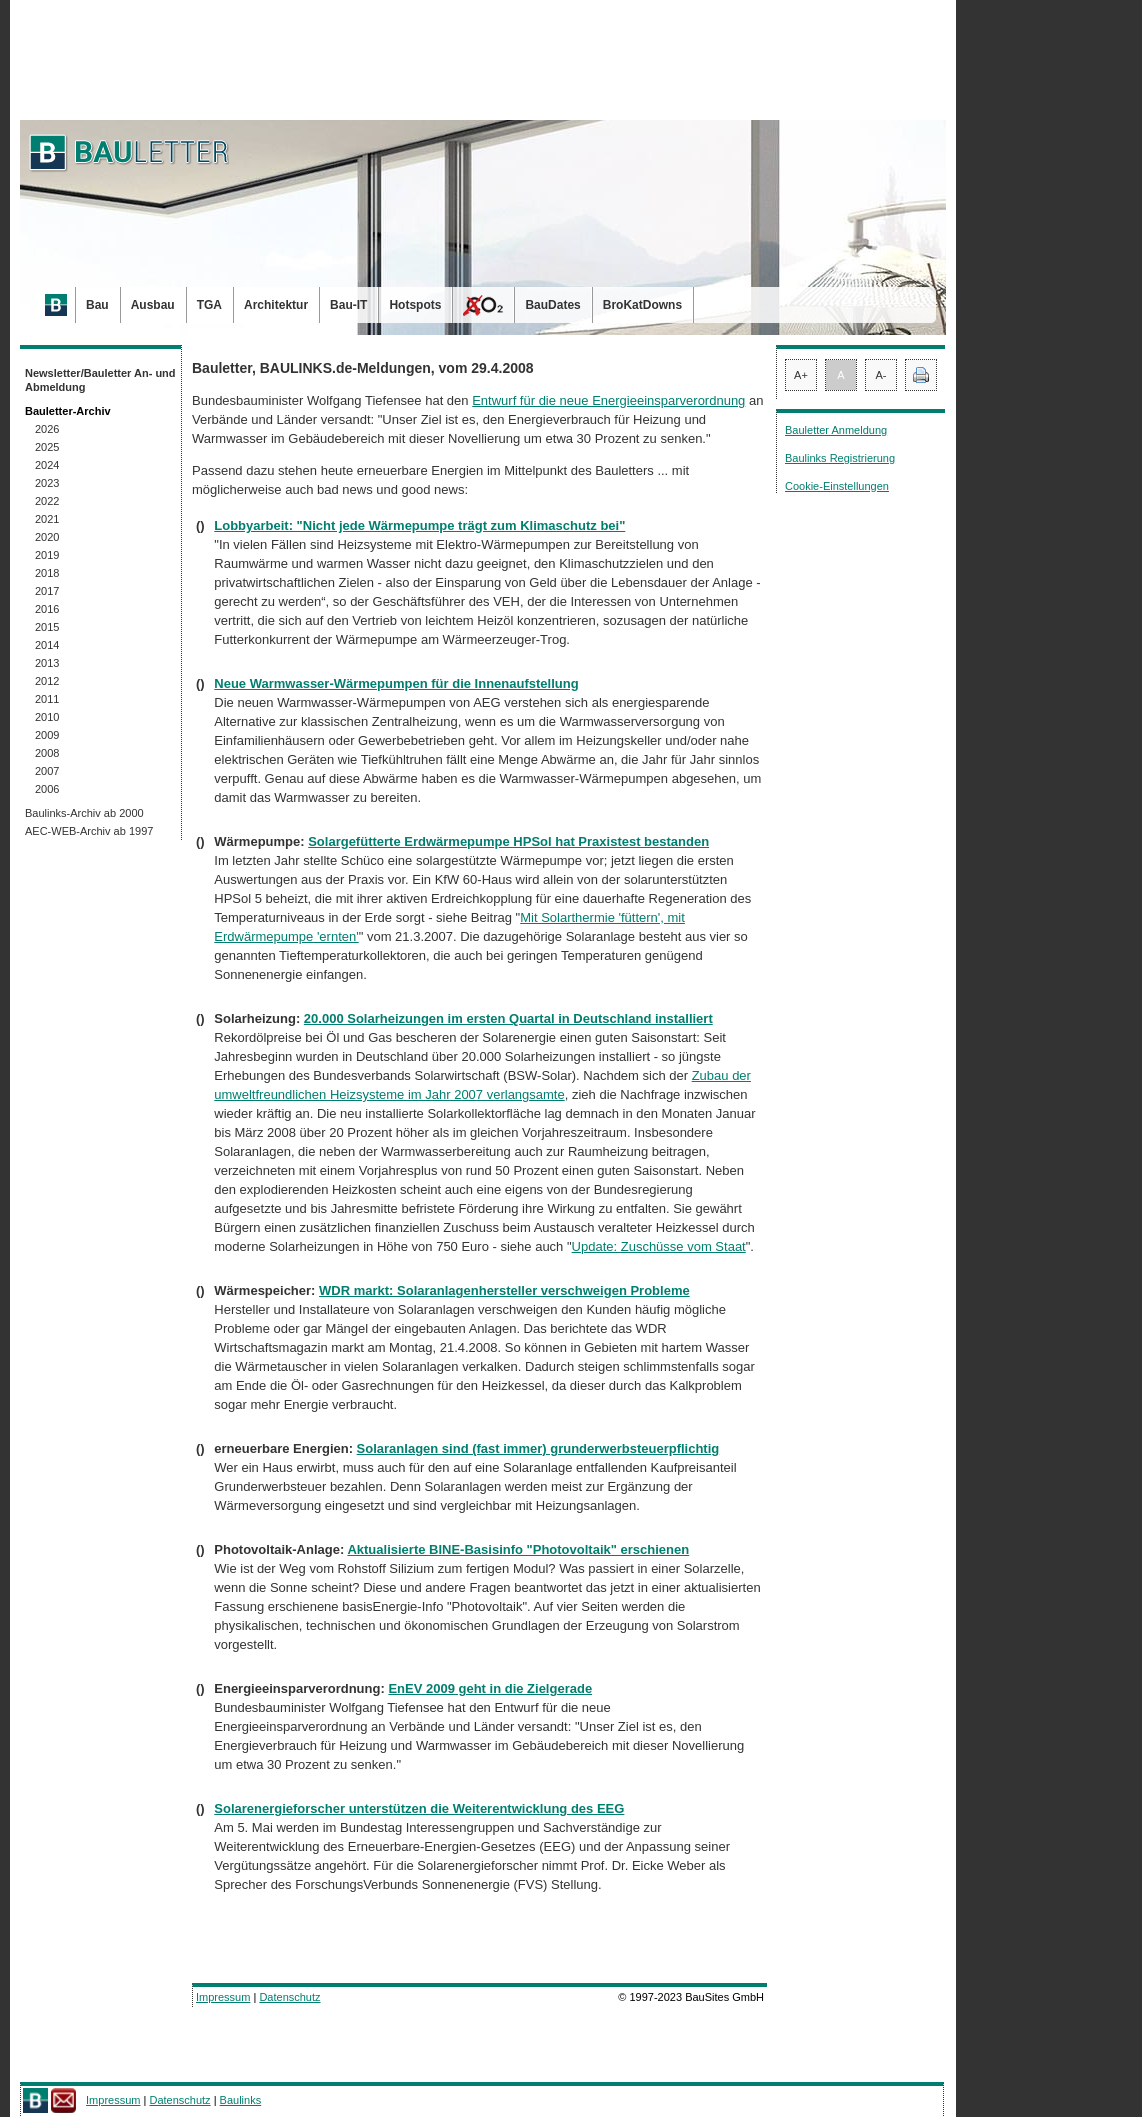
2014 (47, 645)
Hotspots (415, 305)
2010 (47, 717)
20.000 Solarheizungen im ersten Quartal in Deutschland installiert (508, 1018)
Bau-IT (348, 305)
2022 (47, 501)
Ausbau (153, 305)
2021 (47, 519)
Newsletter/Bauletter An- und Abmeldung (100, 380)
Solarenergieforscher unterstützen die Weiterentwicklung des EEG (419, 1808)
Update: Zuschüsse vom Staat (659, 1246)
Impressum (223, 1997)
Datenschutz (289, 1997)
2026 (47, 429)
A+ (801, 375)
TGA (209, 305)
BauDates (552, 305)
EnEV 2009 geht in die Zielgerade (490, 1688)
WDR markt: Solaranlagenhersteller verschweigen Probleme (504, 1290)
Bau (97, 305)
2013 (47, 663)
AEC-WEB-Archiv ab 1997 (89, 831)
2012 (47, 681)
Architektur (276, 305)
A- (881, 375)
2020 (47, 537)
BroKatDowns (642, 305)
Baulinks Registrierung (840, 458)
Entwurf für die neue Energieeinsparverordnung (608, 400)
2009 (47, 735)
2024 (47, 465)
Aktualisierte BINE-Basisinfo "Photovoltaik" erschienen (518, 1549)
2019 (47, 555)
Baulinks (241, 2100)
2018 (47, 573)
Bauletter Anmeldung (836, 430)
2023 (47, 483)
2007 (47, 771)
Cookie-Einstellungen (837, 486)
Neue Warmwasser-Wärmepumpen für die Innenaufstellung (396, 683)
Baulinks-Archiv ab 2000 (84, 813)
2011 (47, 699)
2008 (47, 753)
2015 (47, 627)
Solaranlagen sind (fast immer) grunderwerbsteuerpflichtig (538, 1448)
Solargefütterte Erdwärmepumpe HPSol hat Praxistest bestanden (508, 841)
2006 (47, 789)
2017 (47, 591)
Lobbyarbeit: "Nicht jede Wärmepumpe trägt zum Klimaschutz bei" (419, 525)
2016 (47, 609)
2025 (47, 447)
